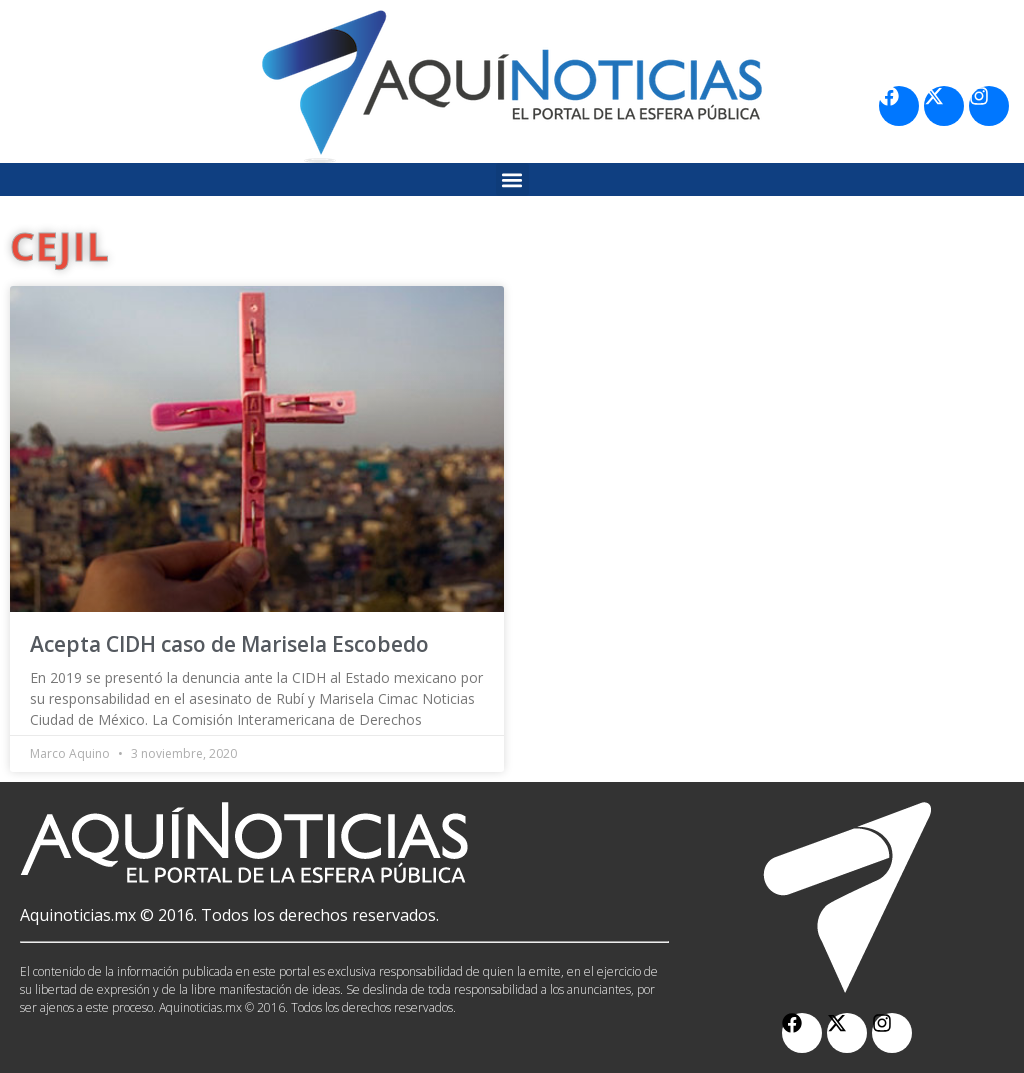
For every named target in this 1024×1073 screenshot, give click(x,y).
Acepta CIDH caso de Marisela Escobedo (229, 644)
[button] (512, 179)
